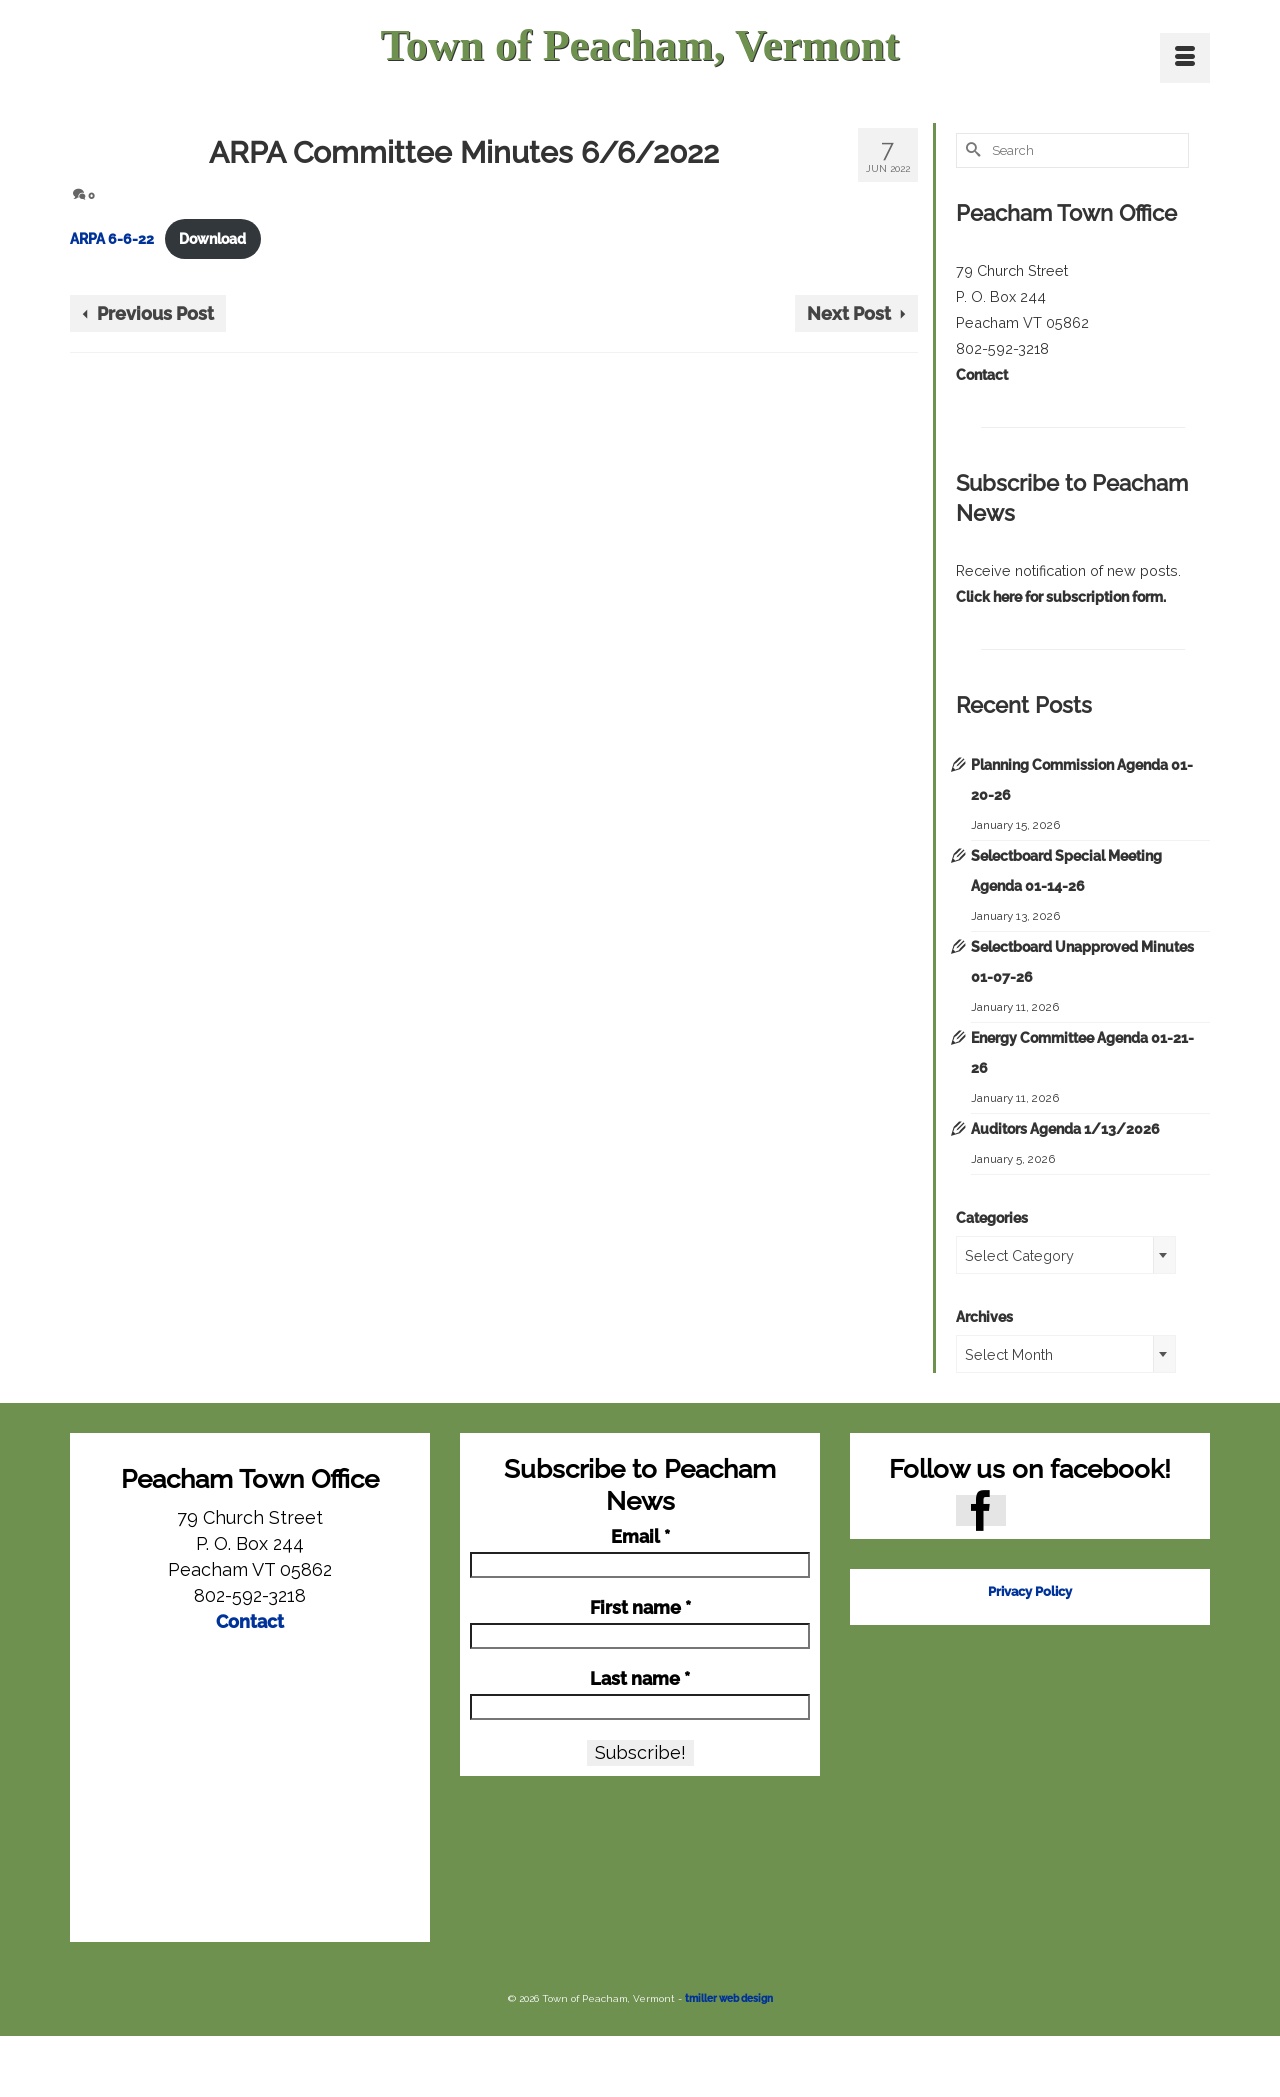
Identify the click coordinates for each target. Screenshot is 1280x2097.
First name (640, 1608)
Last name (640, 1679)
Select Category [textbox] (1019, 1255)
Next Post (849, 313)
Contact (982, 374)
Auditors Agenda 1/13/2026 (1065, 1128)
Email (640, 1537)
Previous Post (155, 313)
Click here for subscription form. (1061, 596)
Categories (992, 1217)
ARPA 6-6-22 (112, 238)
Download (212, 238)
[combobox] (1066, 1255)
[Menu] (1185, 58)
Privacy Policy (1030, 1591)
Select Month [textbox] (1009, 1354)
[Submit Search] (971, 150)
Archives (984, 1316)
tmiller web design (729, 1998)
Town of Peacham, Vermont (639, 45)
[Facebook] (981, 1510)
